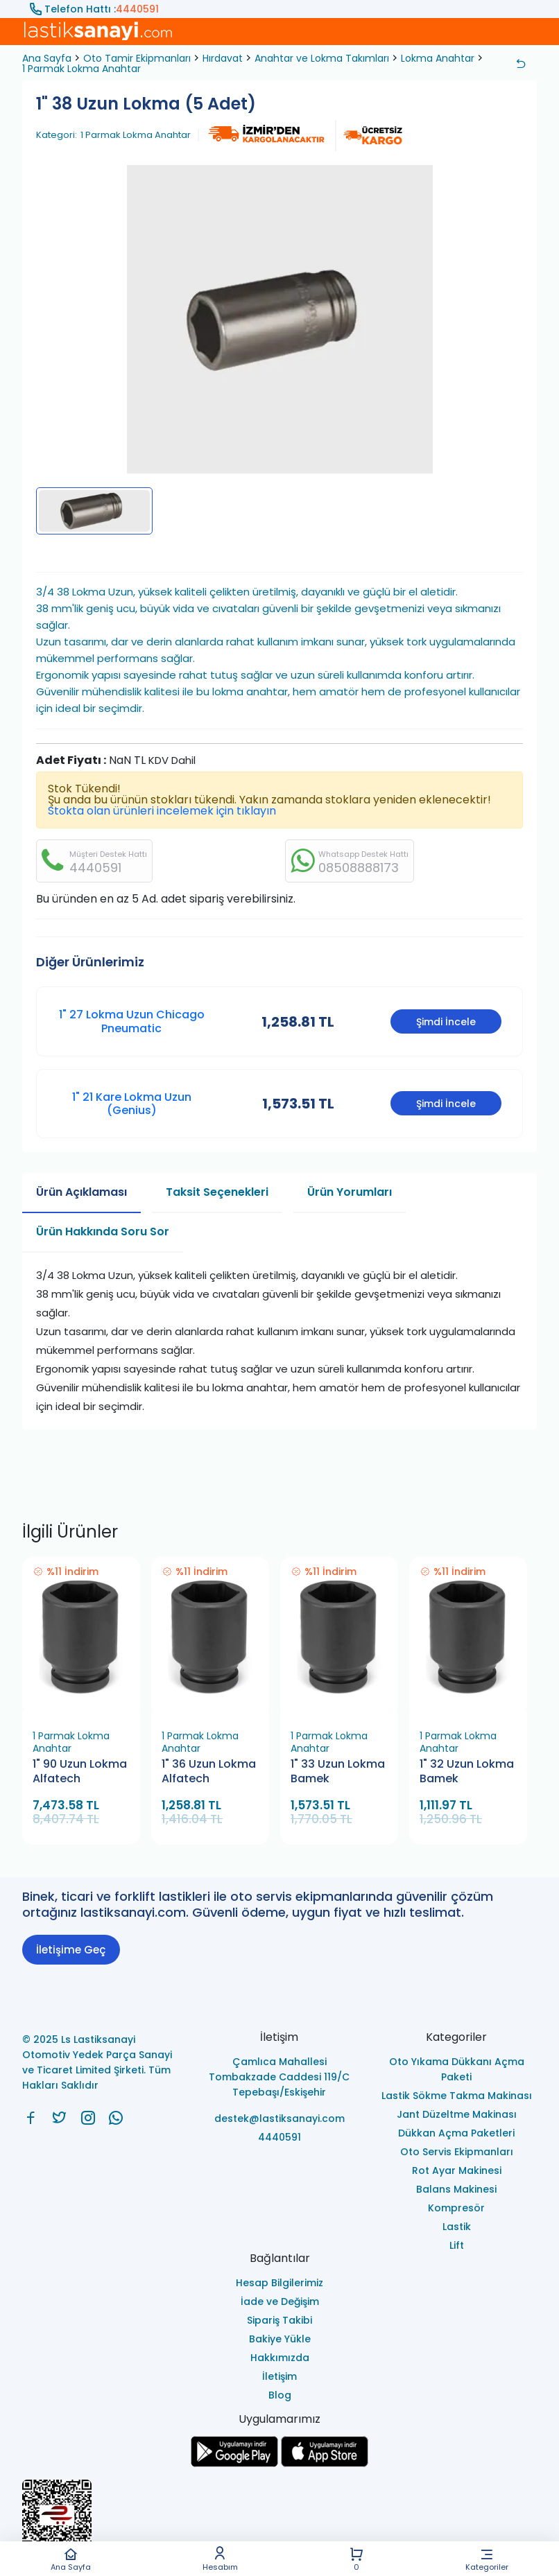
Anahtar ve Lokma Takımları (322, 58)
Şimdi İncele (446, 1022)
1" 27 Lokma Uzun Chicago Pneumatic (132, 1021)
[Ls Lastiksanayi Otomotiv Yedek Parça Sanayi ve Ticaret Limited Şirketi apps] (324, 2463)
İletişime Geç (70, 1949)
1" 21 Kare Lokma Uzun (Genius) (131, 1103)
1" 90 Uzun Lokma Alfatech (80, 1771)
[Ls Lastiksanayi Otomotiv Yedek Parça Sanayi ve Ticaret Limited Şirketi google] (234, 2463)
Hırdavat (223, 58)
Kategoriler (487, 2559)
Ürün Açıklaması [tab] (81, 1192)
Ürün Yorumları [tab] (349, 1192)
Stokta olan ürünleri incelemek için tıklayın (162, 811)
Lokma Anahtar (437, 58)
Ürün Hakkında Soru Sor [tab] (102, 1231)
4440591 (137, 9)
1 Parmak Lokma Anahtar (81, 68)
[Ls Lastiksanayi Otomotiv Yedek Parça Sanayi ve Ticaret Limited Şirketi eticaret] (279, 2522)
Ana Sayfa (70, 2559)
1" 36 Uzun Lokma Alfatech (209, 1771)
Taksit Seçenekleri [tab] (217, 1192)
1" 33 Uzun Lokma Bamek (338, 1771)
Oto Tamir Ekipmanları (137, 58)
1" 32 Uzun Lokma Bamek (467, 1771)
